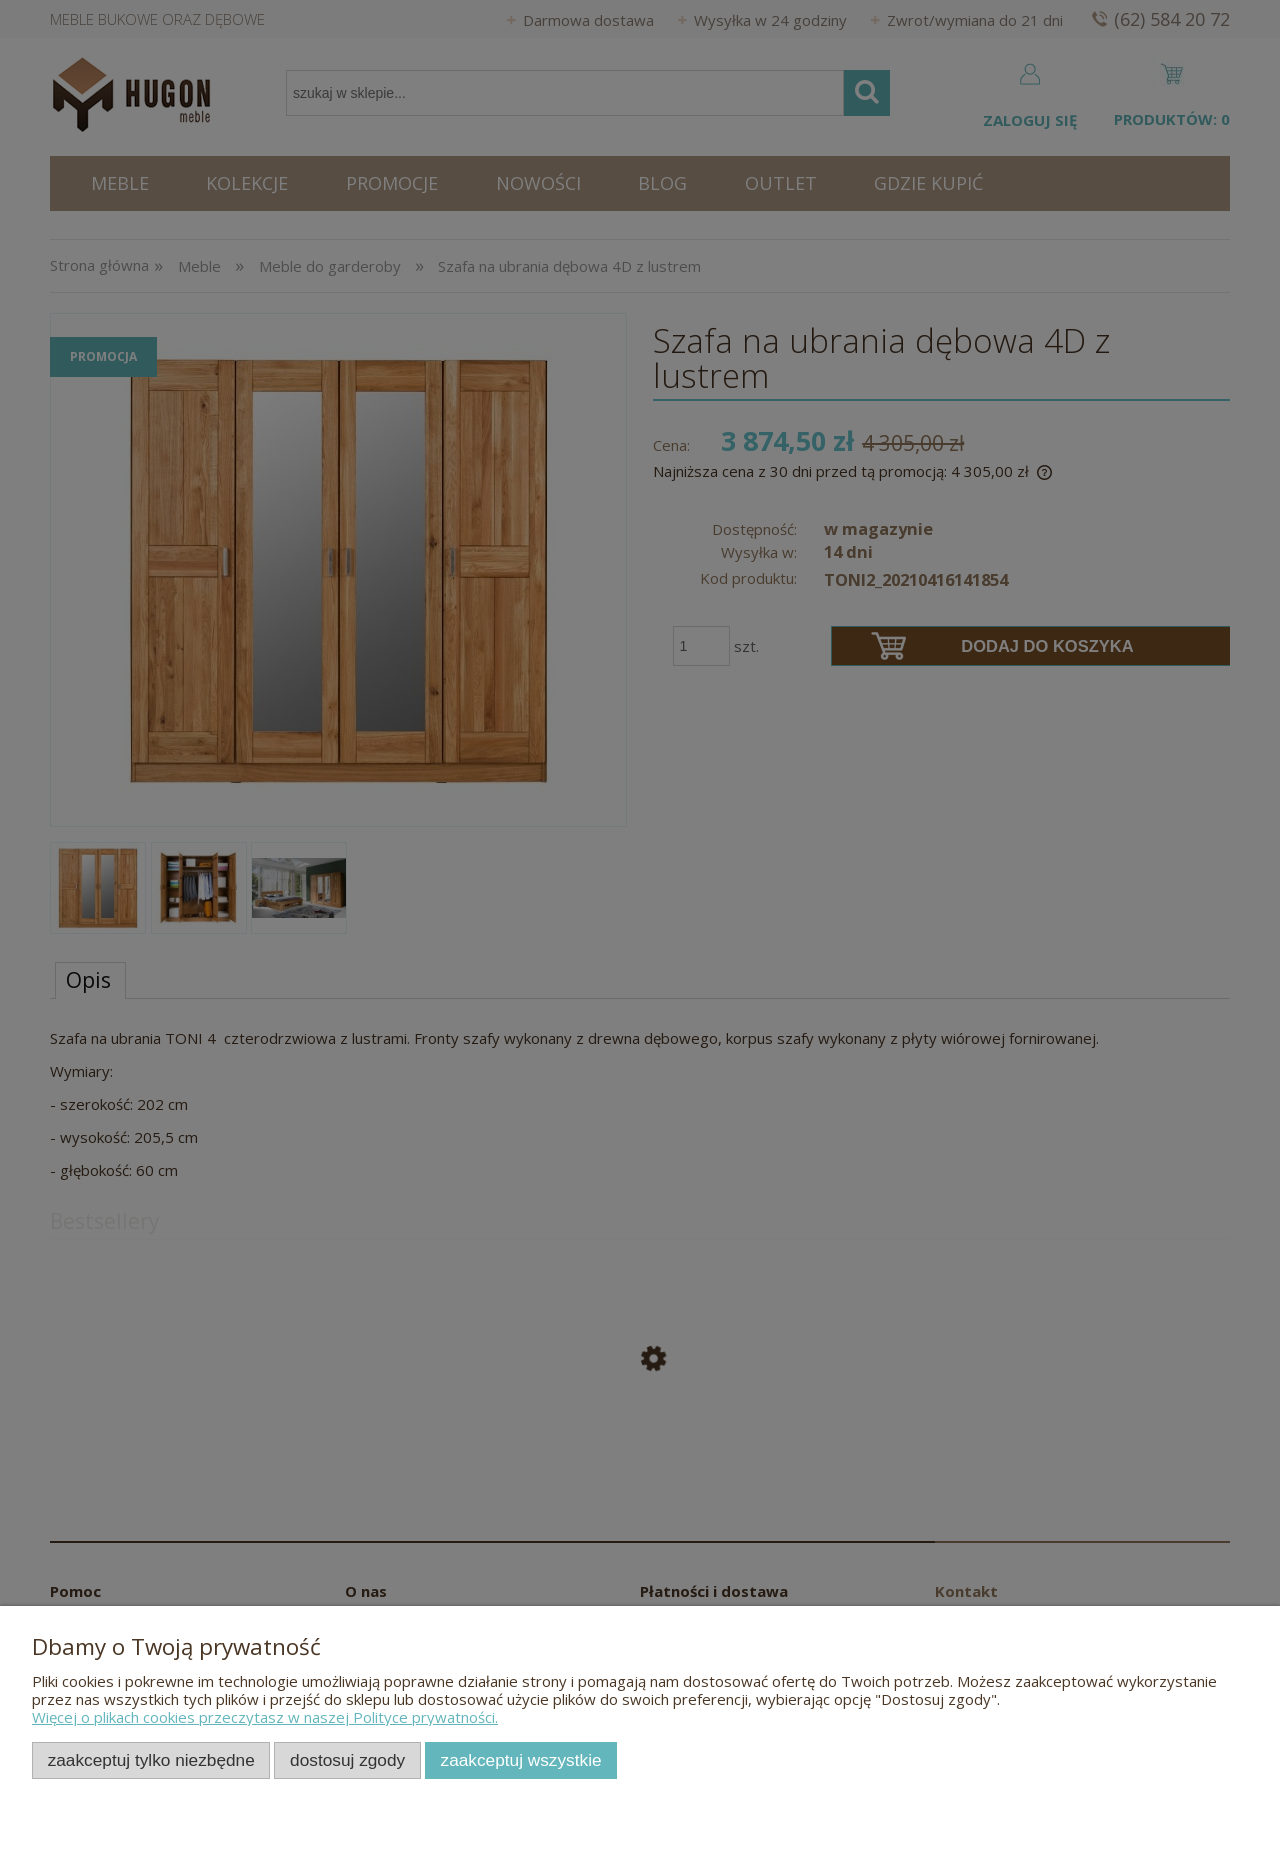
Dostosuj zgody (347, 1760)
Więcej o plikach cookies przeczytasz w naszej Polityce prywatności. (265, 1717)
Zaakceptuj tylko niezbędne (151, 1760)
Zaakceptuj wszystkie (521, 1760)
